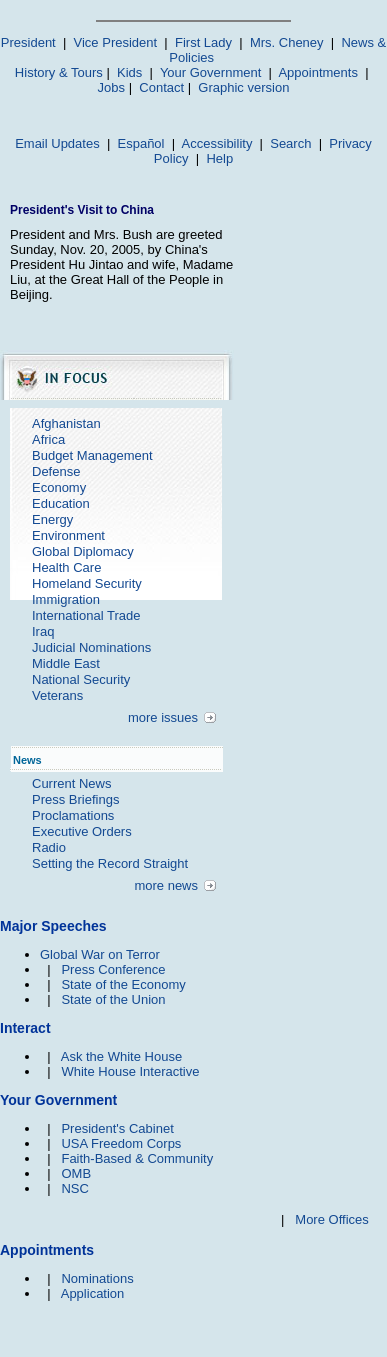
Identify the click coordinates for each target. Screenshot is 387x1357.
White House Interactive (130, 1071)
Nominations (97, 1278)
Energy (52, 519)
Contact (161, 87)
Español (141, 143)
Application (93, 1293)
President (28, 42)
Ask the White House (121, 1056)
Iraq (43, 631)
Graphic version (243, 87)
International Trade (86, 615)
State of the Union (113, 999)
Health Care (66, 567)
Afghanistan (66, 423)
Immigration (66, 599)
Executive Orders (82, 831)
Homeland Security (87, 583)
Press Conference (113, 969)
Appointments (318, 72)
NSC (74, 1188)
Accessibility (217, 143)
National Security (81, 679)
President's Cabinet (117, 1128)
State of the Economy (123, 984)
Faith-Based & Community (137, 1158)
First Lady (203, 42)
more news (166, 885)
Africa (48, 439)
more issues (163, 717)
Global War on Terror (100, 954)
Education (61, 503)
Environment (68, 535)
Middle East (66, 663)
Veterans (57, 695)
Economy (59, 487)
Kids (129, 72)
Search (290, 143)
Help (219, 158)
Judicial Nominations (91, 647)
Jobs (111, 87)
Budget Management (92, 455)
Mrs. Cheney (287, 42)
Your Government (210, 72)
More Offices (331, 1219)
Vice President (116, 42)
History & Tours (59, 72)
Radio (49, 847)
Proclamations (73, 815)
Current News (71, 783)
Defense (56, 471)
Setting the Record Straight (110, 863)
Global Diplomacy (83, 551)
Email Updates (57, 143)
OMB (76, 1173)
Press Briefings (75, 799)
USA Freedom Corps (121, 1143)
